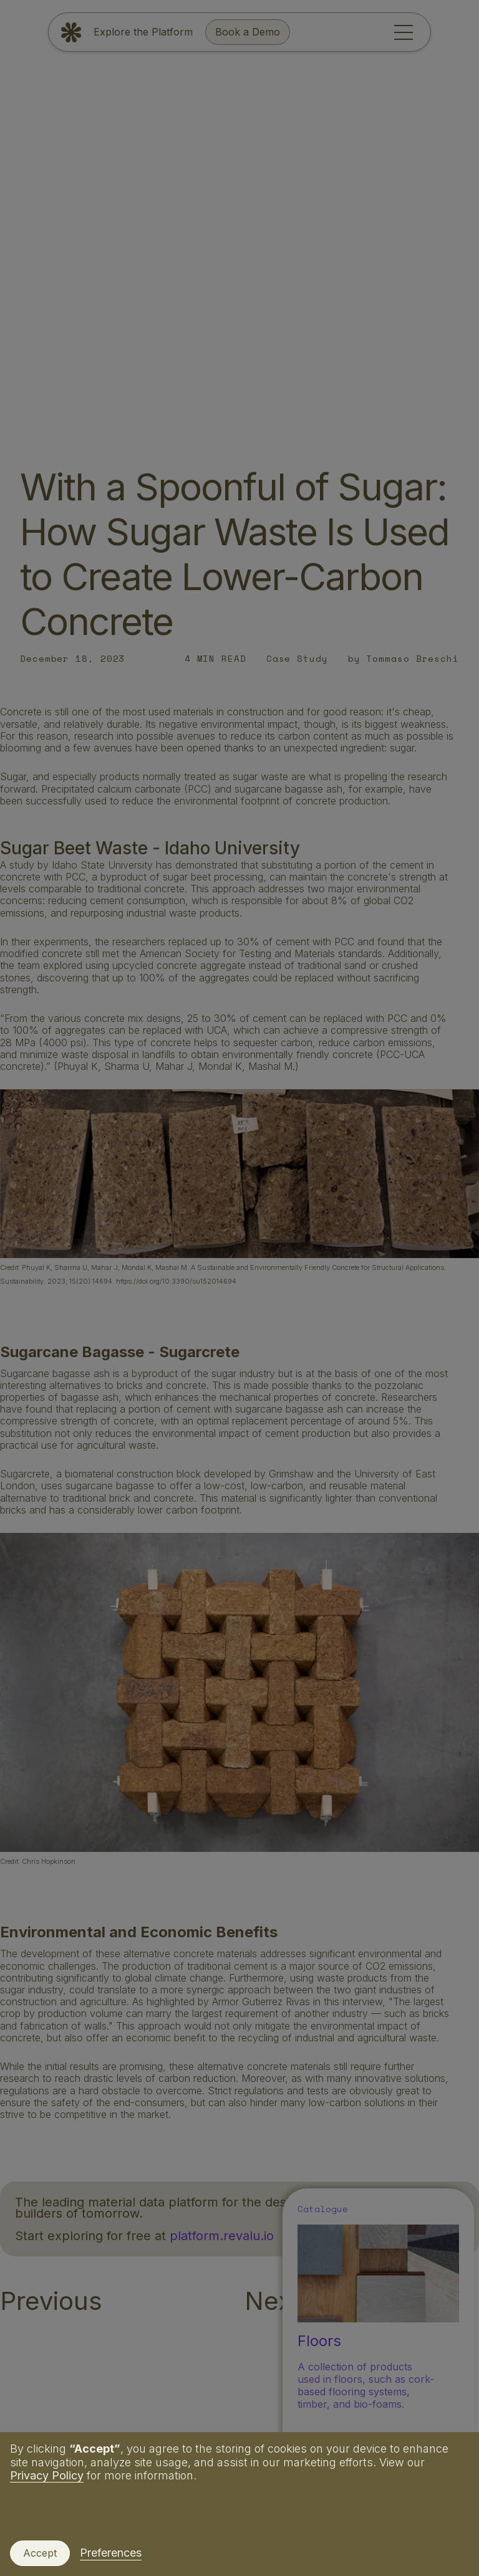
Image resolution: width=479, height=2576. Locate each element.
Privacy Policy (47, 2475)
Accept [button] (40, 2553)
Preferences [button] (111, 2552)
